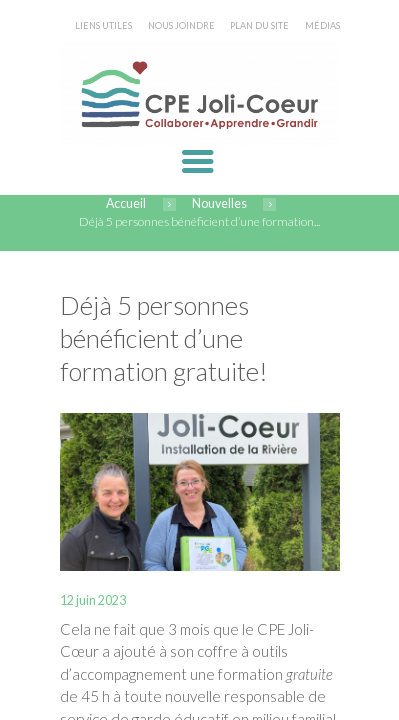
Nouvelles (219, 203)
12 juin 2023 (93, 600)
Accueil (126, 203)
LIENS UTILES (103, 25)
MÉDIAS (322, 25)
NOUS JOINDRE (181, 25)
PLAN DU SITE (259, 25)
